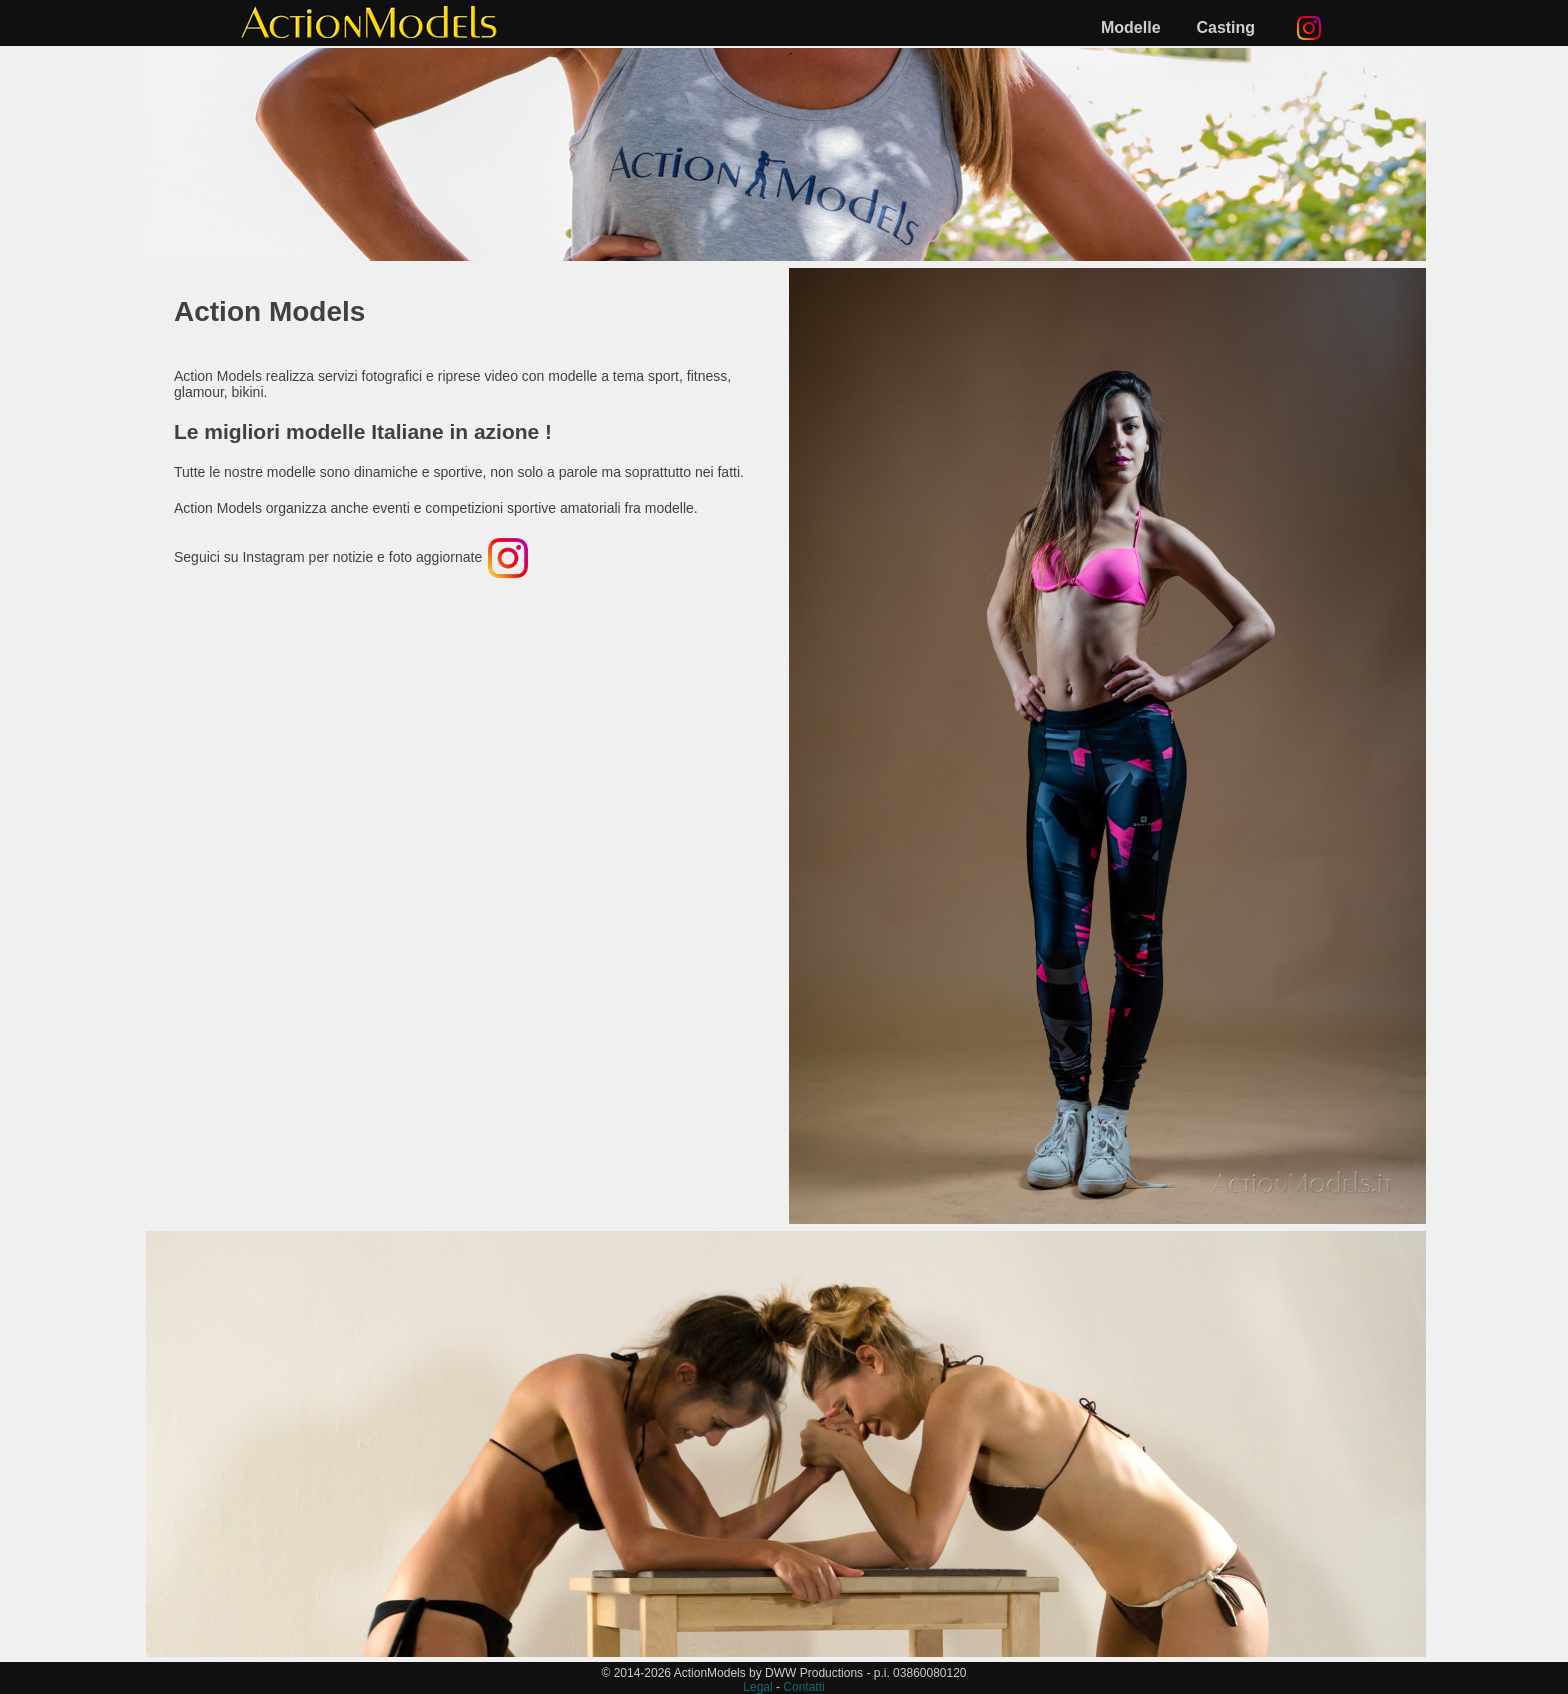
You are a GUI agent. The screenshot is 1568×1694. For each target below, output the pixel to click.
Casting (1225, 27)
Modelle (1131, 27)
